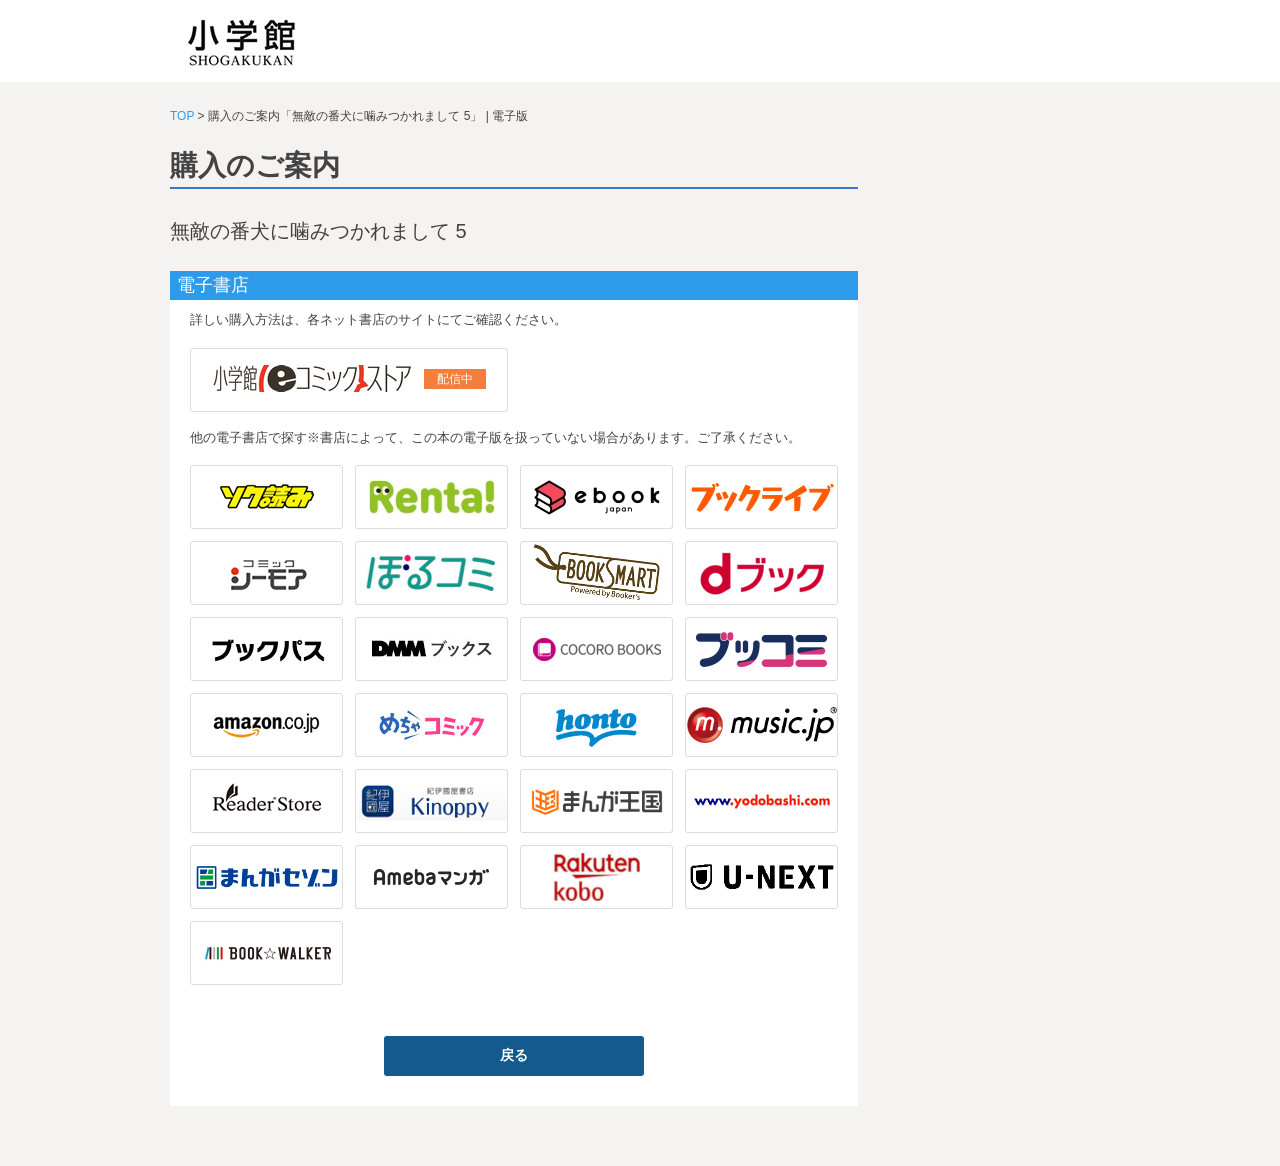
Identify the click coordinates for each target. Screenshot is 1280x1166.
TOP (182, 116)
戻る (514, 1055)
